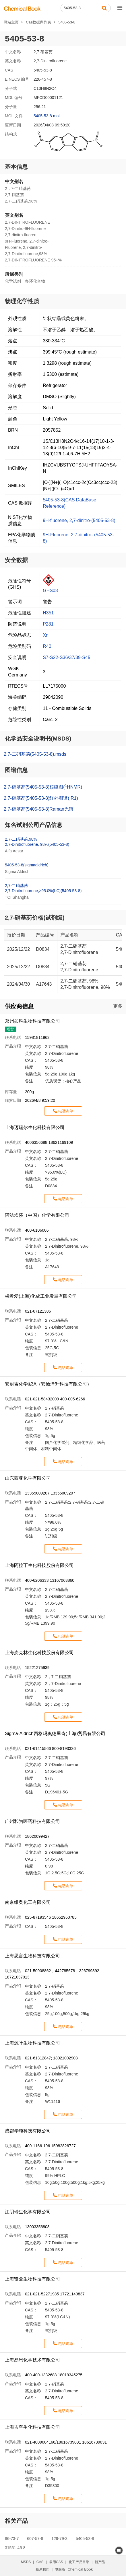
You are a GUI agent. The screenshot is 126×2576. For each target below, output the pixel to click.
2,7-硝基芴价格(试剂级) (35, 917)
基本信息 (16, 167)
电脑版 (60, 2569)
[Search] (86, 8)
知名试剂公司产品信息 (33, 825)
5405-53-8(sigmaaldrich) (27, 865)
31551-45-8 (15, 2547)
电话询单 (65, 1111)
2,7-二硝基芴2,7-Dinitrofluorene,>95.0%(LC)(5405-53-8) (43, 888)
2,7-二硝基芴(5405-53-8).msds (35, 754)
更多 (117, 1006)
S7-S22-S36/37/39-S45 (66, 657)
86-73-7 (12, 2538)
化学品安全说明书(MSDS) (38, 738)
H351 (48, 612)
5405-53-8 (85, 2538)
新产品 (100, 2562)
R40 (47, 646)
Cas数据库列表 (38, 22)
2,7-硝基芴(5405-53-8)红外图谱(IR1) (41, 798)
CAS (40, 2562)
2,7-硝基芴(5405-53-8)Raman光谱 (38, 809)
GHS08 (50, 590)
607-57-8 (35, 2538)
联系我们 (42, 2569)
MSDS (26, 2562)
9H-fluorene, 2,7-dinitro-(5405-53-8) (79, 520)
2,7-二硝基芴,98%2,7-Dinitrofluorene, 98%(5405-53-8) (37, 842)
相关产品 (16, 2521)
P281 (48, 624)
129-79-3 (59, 2538)
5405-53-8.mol (46, 116)
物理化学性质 (22, 301)
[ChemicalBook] (22, 8)
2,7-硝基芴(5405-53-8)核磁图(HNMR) (43, 786)
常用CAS (56, 2562)
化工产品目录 (79, 2562)
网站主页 (11, 22)
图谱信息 (16, 770)
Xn (46, 635)
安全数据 (16, 560)
